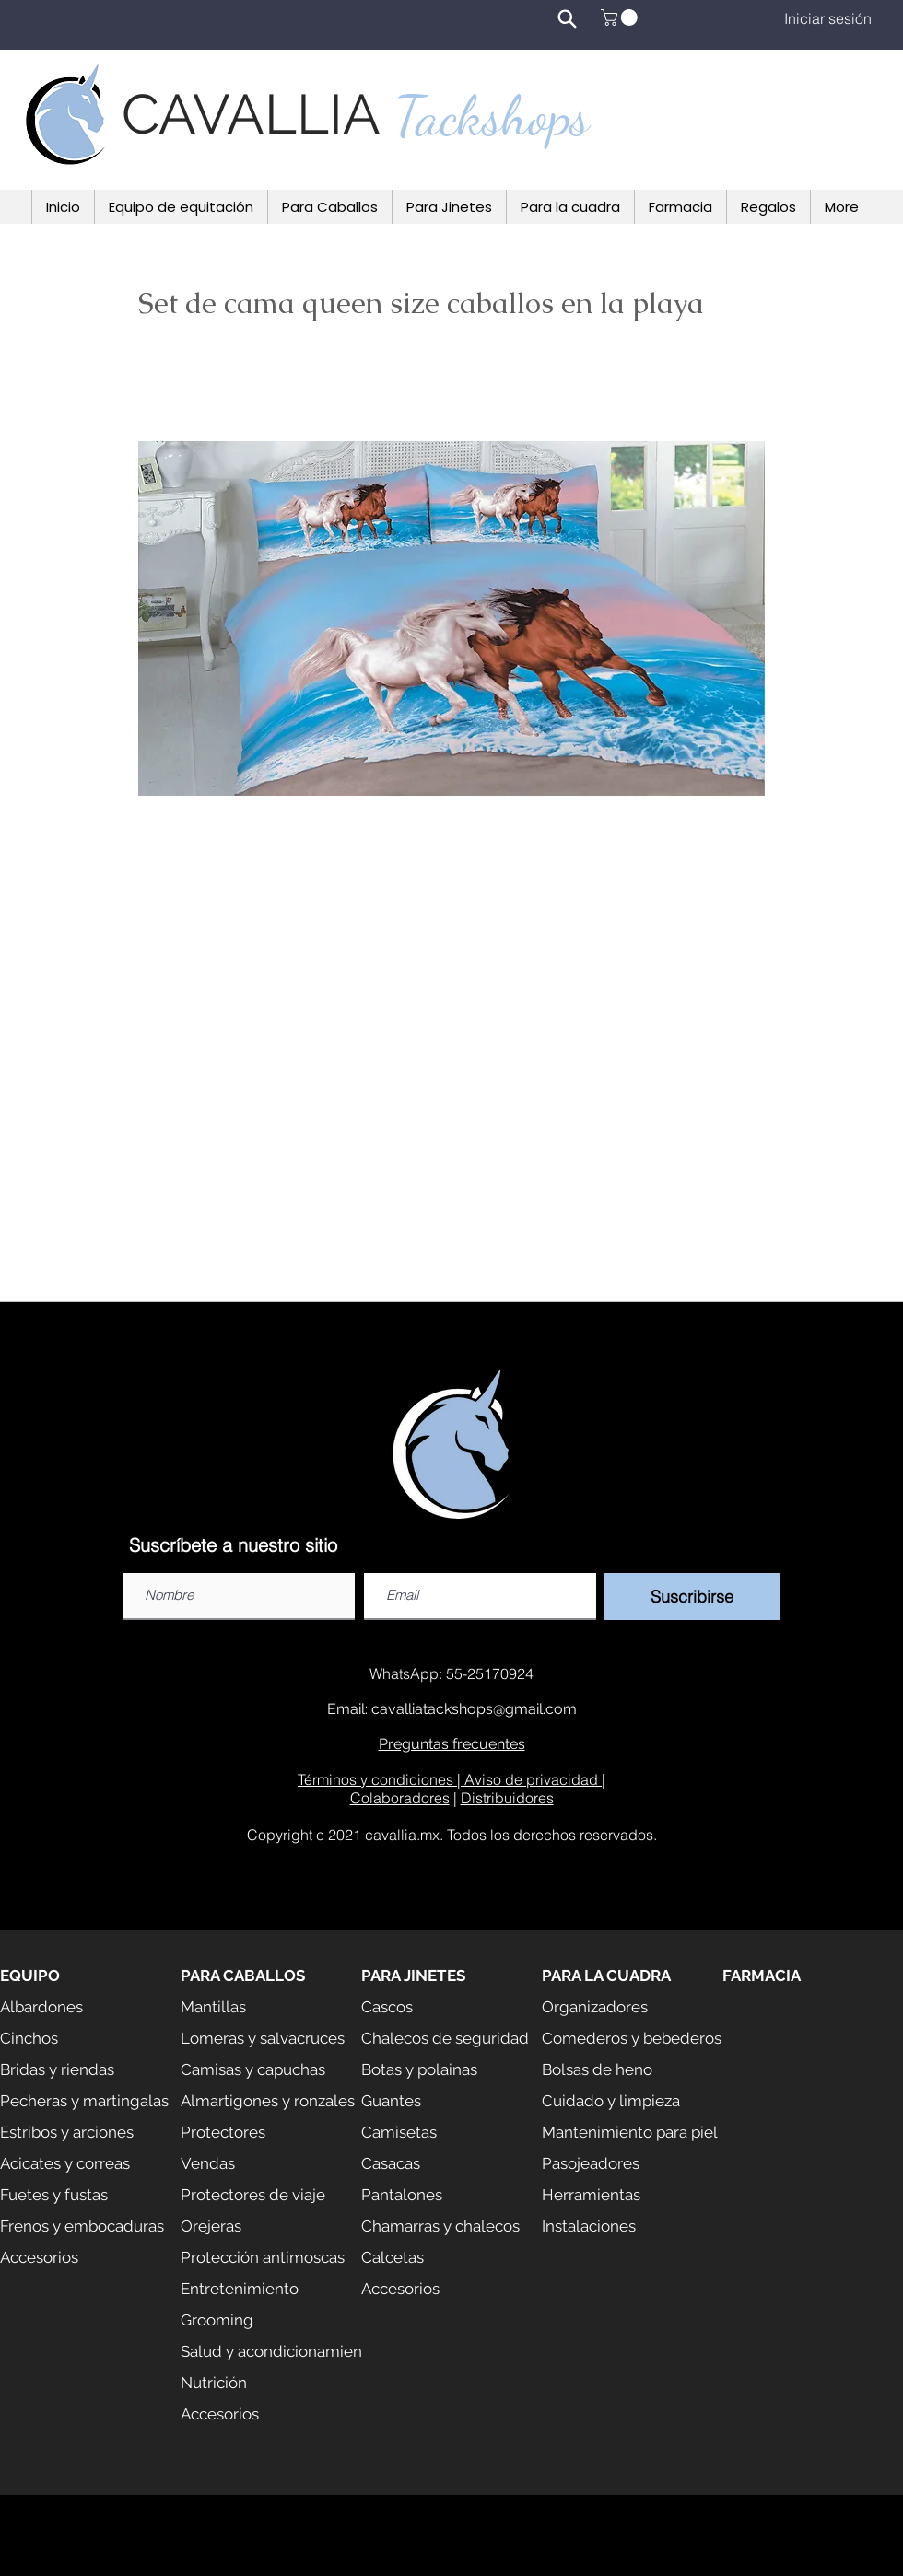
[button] (621, 17)
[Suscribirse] (692, 1596)
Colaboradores (400, 1798)
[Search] (567, 18)
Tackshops (492, 116)
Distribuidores (507, 1798)
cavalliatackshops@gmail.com (474, 1709)
